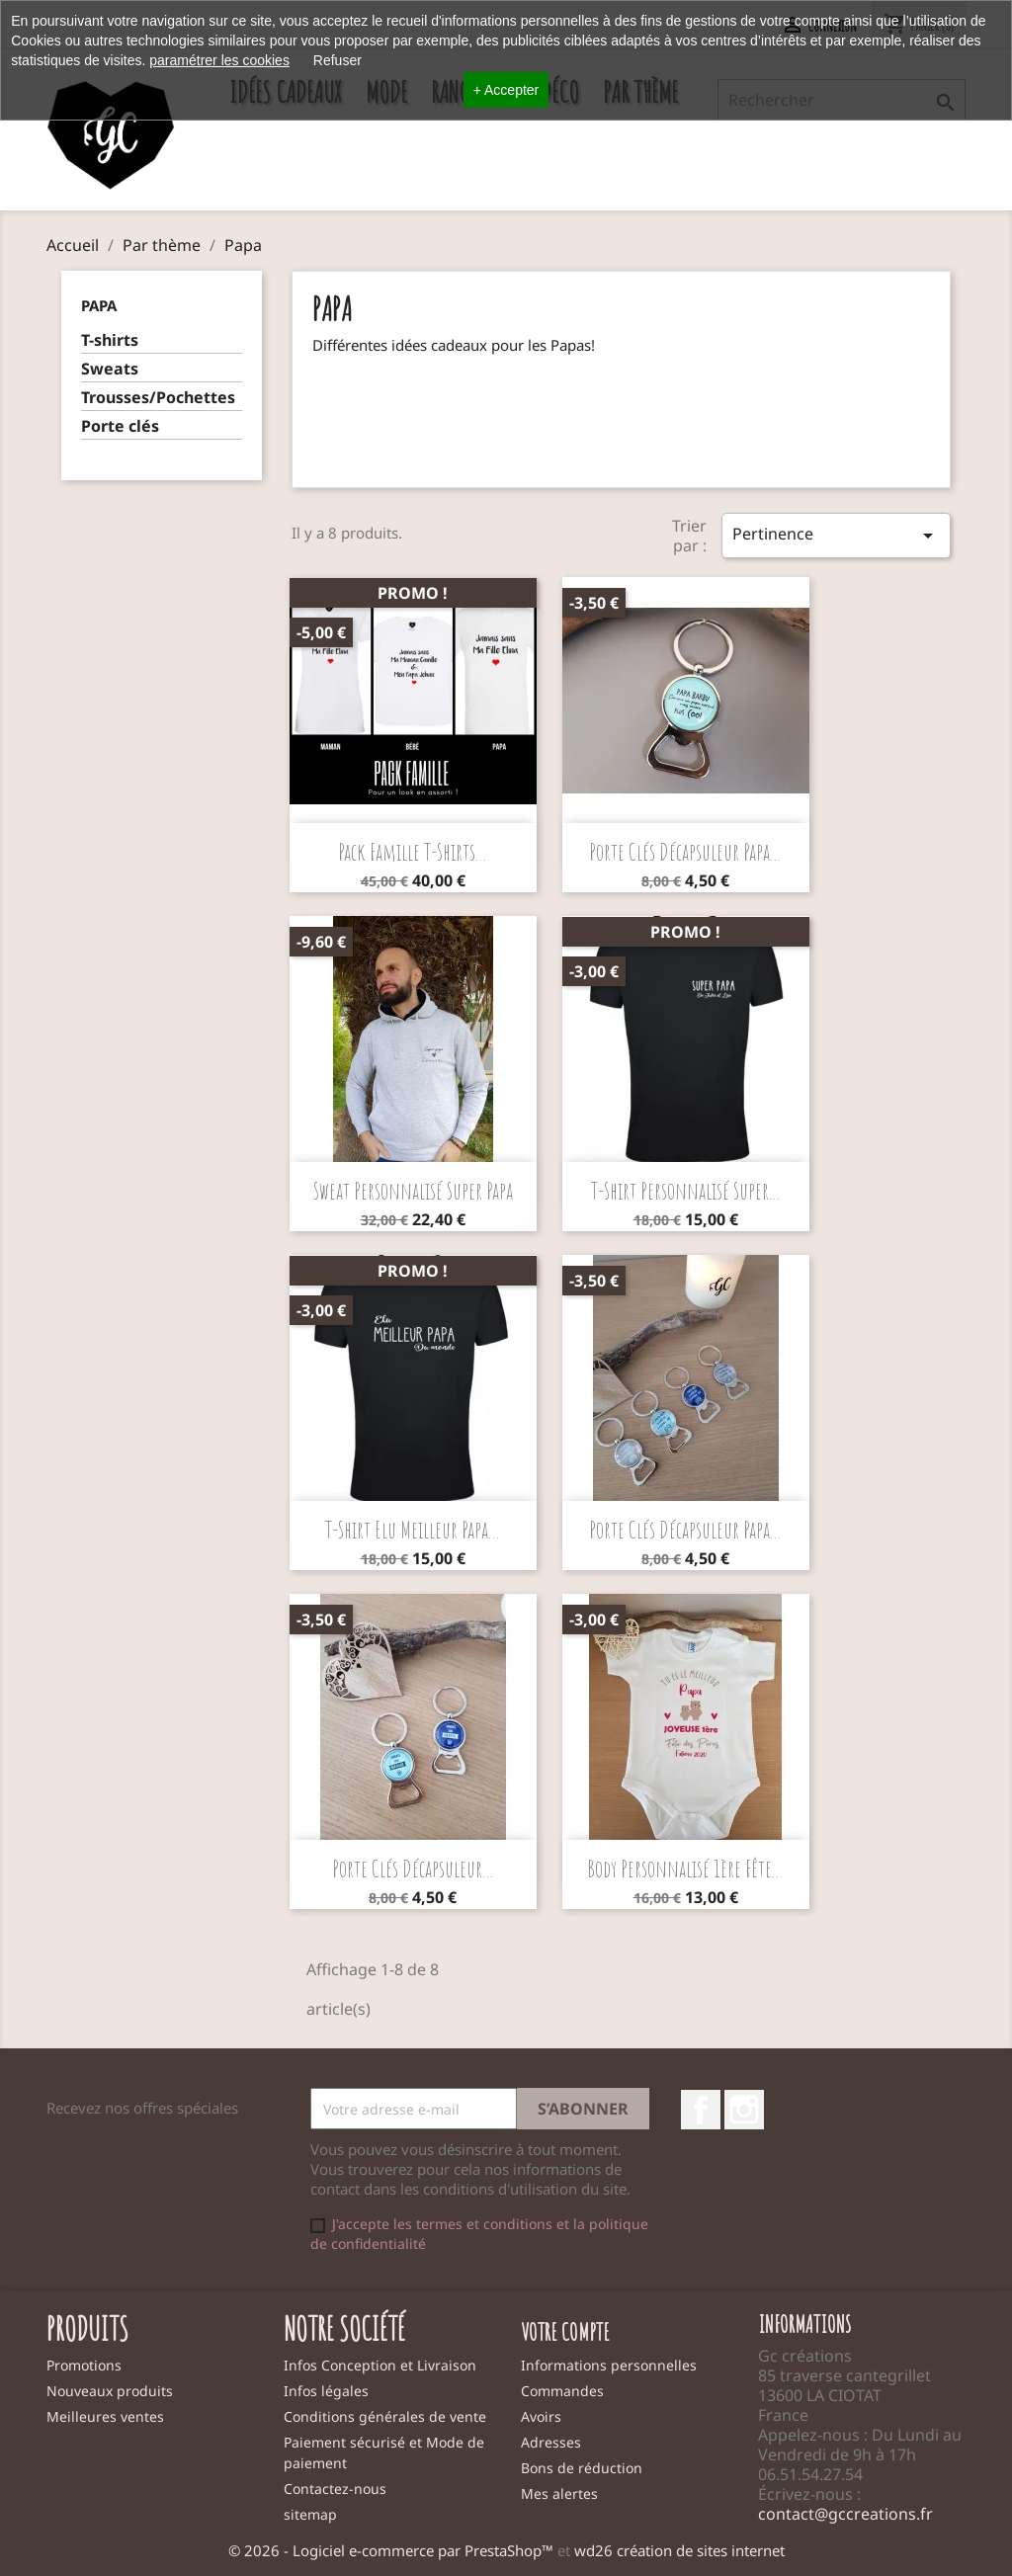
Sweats (109, 369)
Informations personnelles (609, 2365)
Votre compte (565, 2332)
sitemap (310, 2514)
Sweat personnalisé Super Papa (413, 1190)
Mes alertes (559, 2493)
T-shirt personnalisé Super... (686, 1190)
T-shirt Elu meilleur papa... (412, 1529)
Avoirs (541, 2416)
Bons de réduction (581, 2467)
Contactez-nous (335, 2488)
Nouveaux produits (109, 2390)
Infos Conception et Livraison (380, 2365)
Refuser (337, 60)
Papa (99, 305)
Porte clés (120, 426)
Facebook (700, 2109)
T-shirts (109, 340)
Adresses (551, 2442)
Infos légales (326, 2390)
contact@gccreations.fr (845, 2514)
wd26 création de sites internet (679, 2550)
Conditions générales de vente (385, 2416)
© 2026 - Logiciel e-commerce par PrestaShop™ (392, 2550)
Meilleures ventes (105, 2416)
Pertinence (836, 535)
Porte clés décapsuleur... (413, 1868)
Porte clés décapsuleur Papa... (685, 852)
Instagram (744, 2109)
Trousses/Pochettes (158, 397)
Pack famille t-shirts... (412, 852)
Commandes (562, 2390)
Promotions (84, 2365)
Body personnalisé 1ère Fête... (685, 1868)
